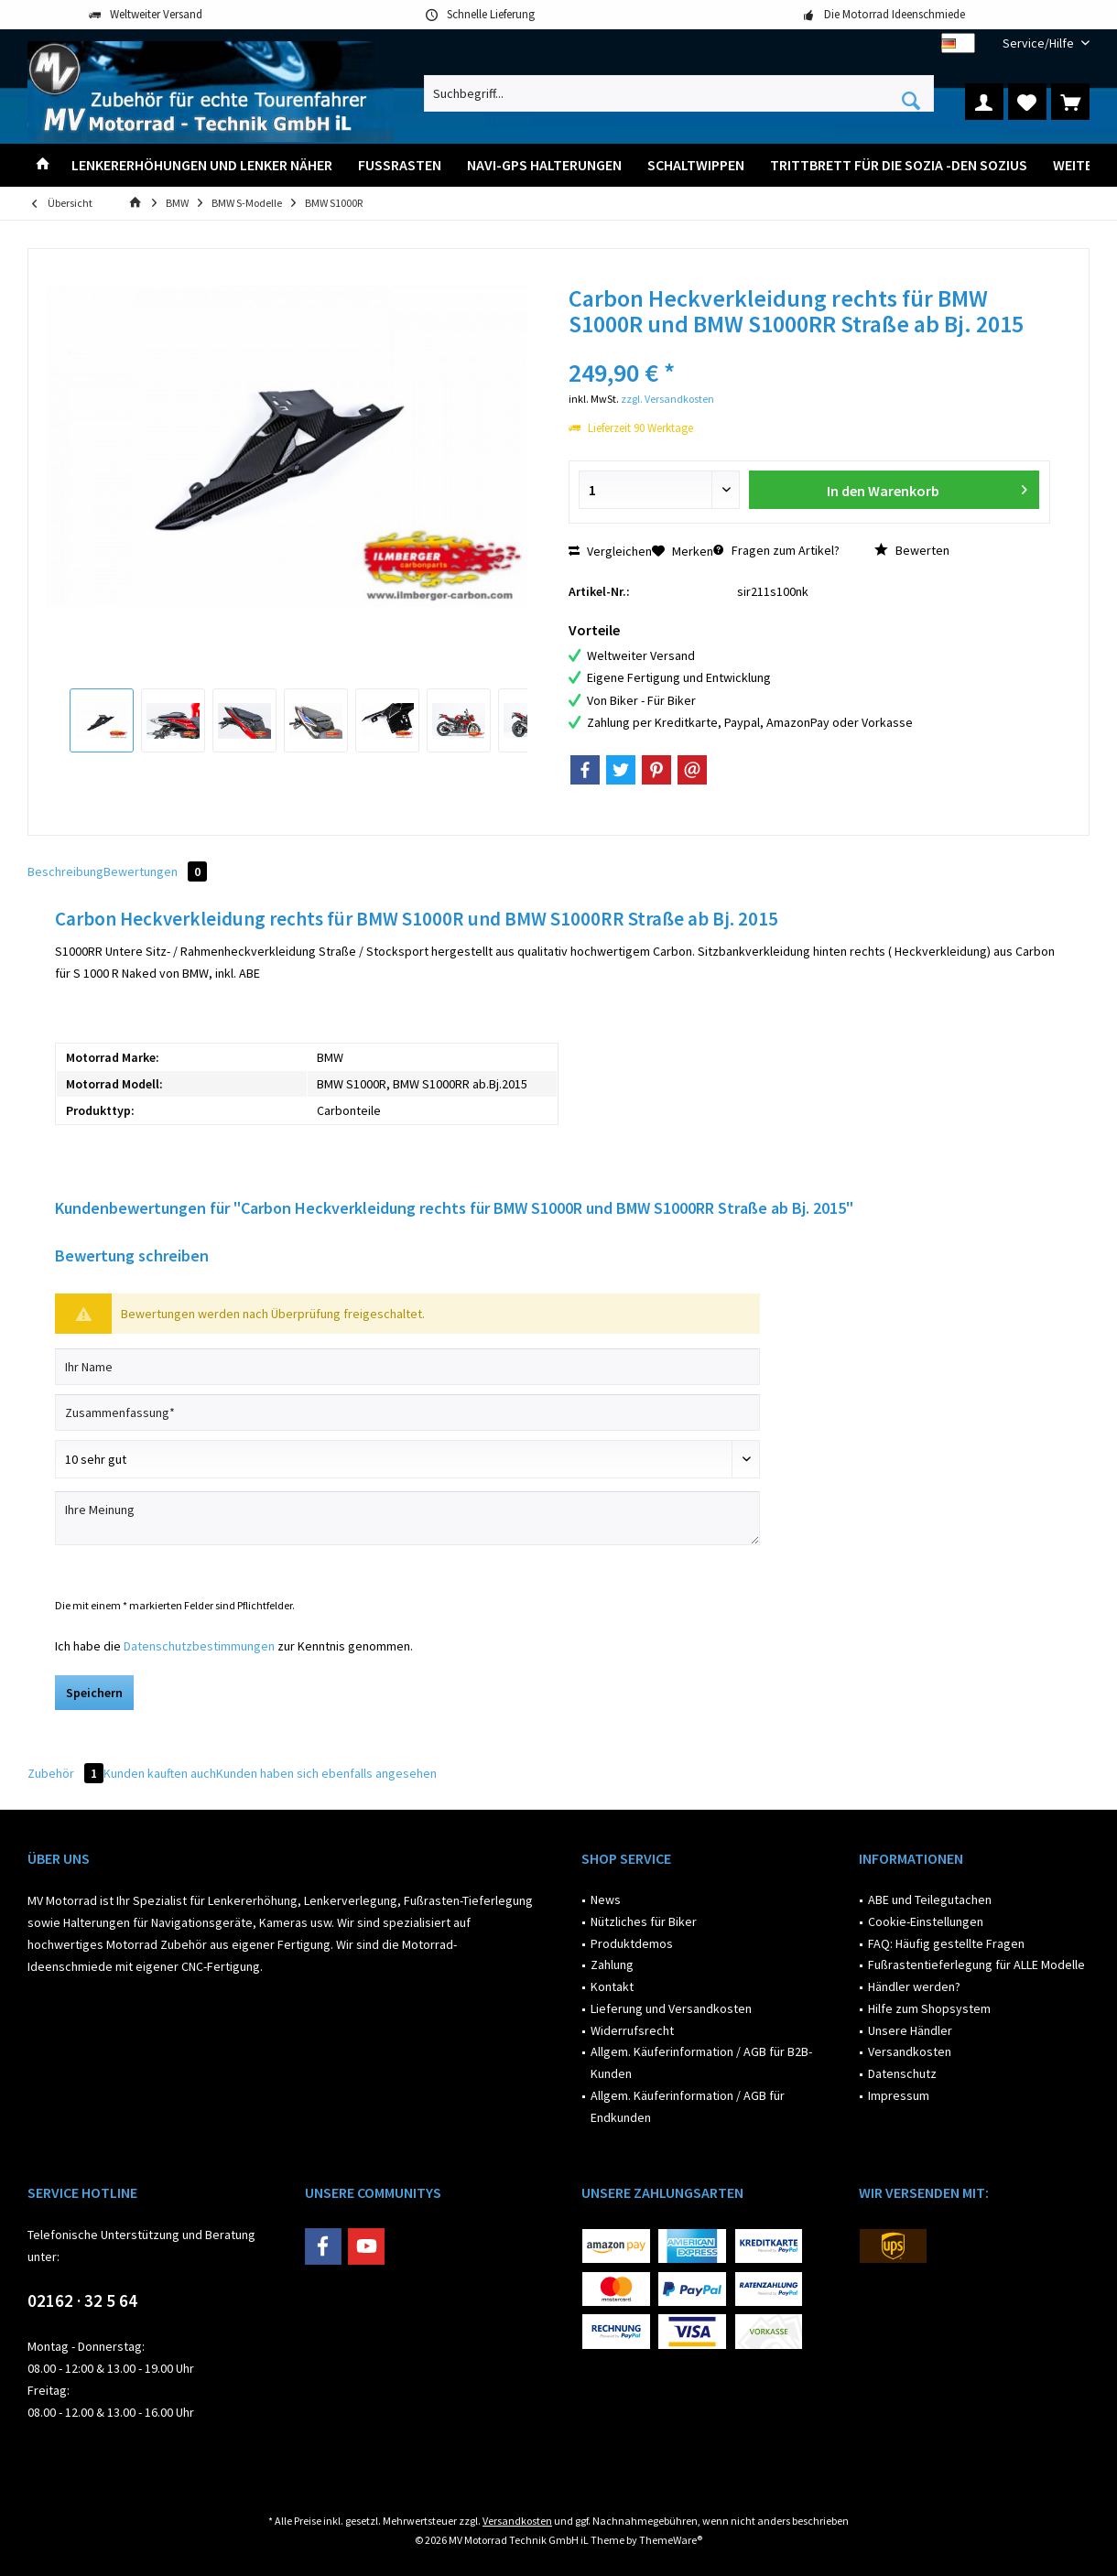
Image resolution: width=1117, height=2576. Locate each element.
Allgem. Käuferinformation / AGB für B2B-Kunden (701, 2062)
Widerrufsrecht (632, 2030)
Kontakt (612, 1986)
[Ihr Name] (407, 1366)
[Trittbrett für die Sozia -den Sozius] (898, 165)
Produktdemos (632, 1943)
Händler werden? (914, 1986)
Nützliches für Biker (644, 1921)
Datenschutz (902, 2073)
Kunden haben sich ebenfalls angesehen (326, 1773)
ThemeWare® (670, 2540)
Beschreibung (65, 871)
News (606, 1899)
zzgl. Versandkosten (667, 399)
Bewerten (911, 550)
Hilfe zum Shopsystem (929, 2008)
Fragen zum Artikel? (776, 550)
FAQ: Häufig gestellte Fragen (946, 1943)
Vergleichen (610, 551)
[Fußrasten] (399, 165)
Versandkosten (909, 2051)
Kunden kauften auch (159, 1773)
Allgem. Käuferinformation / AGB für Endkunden (688, 2106)
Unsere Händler (910, 2030)
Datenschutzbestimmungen (199, 1646)
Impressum (898, 2095)
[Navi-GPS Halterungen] (544, 165)
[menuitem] (1039, 43)
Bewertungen (155, 871)
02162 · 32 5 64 (82, 2300)
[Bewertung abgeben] (407, 1459)
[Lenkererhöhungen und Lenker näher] (202, 165)
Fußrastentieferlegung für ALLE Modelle (976, 1964)
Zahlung (612, 1964)
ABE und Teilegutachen (930, 1899)
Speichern (94, 1692)
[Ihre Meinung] (407, 1518)
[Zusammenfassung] (407, 1412)
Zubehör (65, 1773)
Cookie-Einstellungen (925, 1921)
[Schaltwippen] (695, 165)
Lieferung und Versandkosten (671, 2008)
